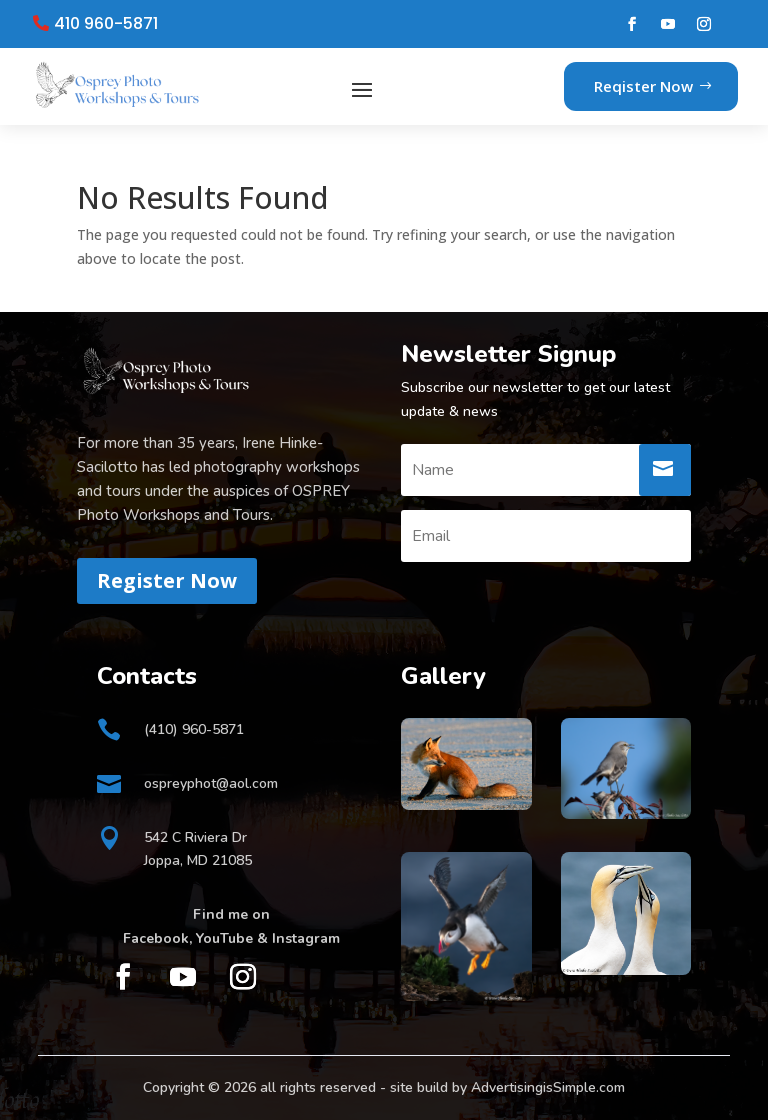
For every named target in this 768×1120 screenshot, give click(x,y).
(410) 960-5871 (194, 729)
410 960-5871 (106, 24)
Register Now (167, 580)
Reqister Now (643, 86)
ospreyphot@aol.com (211, 783)
